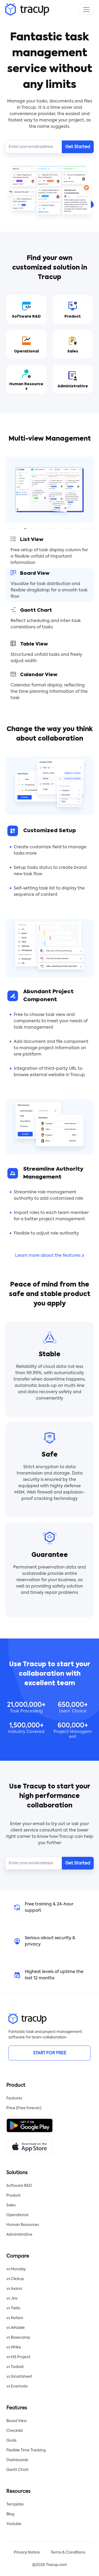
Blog (10, 2514)
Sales (11, 2205)
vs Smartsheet (19, 2377)
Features (14, 2098)
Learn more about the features (49, 1256)
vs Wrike (13, 2347)
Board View (16, 2421)
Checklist (14, 2431)
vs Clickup (15, 2279)
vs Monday (16, 2269)
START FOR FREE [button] (49, 2053)
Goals (11, 2440)
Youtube (13, 2524)
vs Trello (13, 2308)
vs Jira (11, 2298)
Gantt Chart (17, 2470)
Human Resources (22, 2225)
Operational (17, 2215)
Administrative (19, 2234)
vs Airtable (15, 2328)
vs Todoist (15, 2367)
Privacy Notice (27, 2552)
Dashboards (17, 2460)
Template (15, 2504)
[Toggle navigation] (86, 9)
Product (13, 2195)
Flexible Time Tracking (26, 2450)
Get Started (77, 147)
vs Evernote (17, 2386)
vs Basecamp (18, 2337)
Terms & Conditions (68, 2552)
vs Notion (14, 2318)
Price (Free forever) (23, 2108)
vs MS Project (18, 2357)
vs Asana (14, 2289)
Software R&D (19, 2186)
